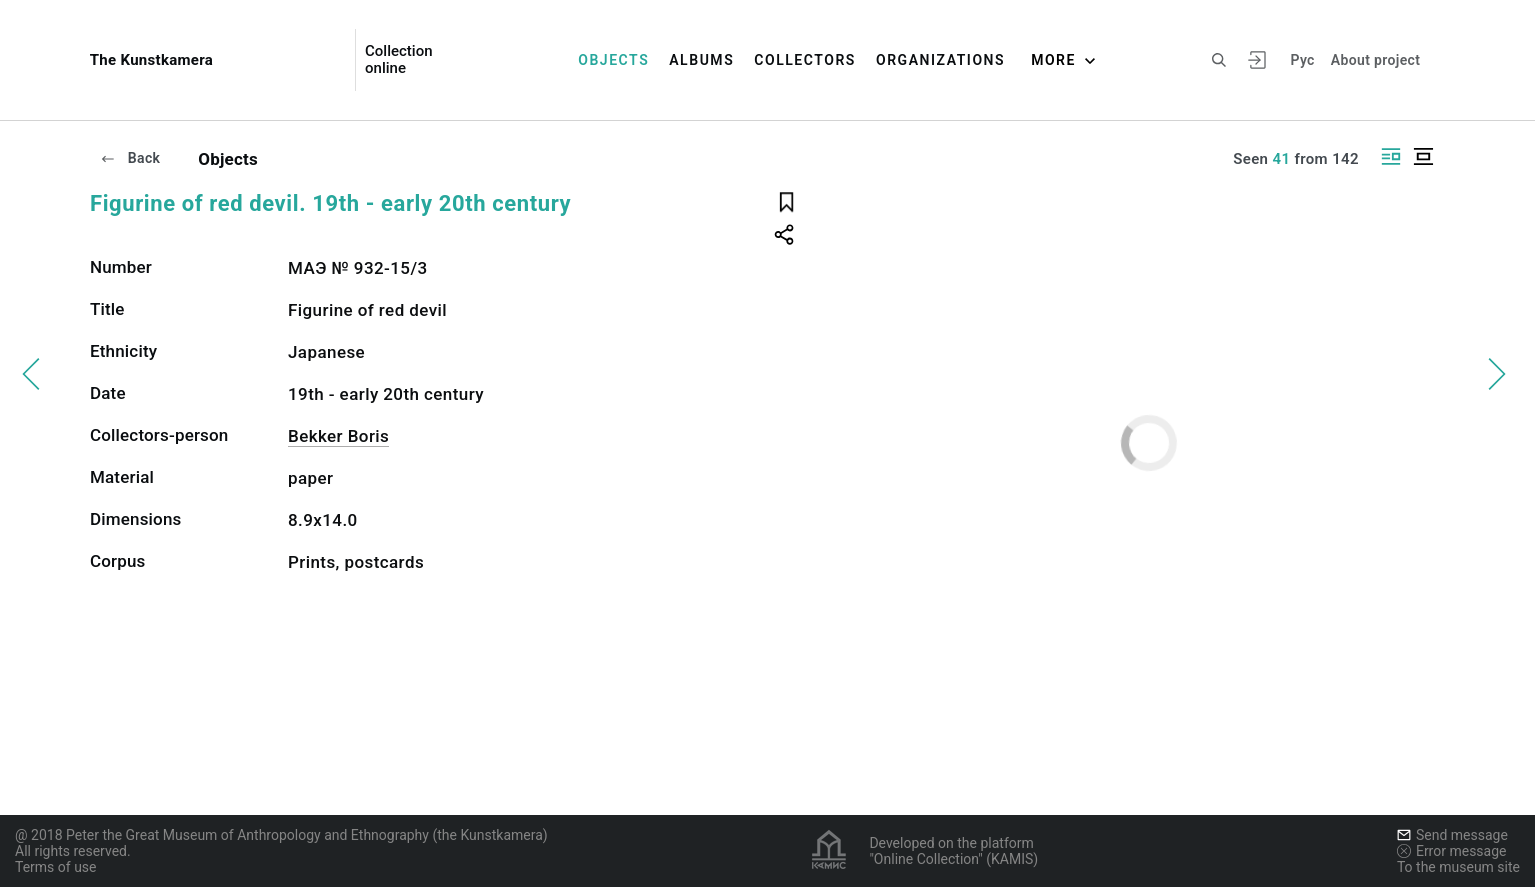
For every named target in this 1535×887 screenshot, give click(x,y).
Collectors (805, 60)
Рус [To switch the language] (1302, 60)
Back (130, 158)
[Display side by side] (1391, 156)
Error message (1452, 851)
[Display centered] (1423, 156)
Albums (701, 60)
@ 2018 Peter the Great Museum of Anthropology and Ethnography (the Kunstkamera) (281, 835)
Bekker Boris (338, 436)
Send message (1452, 835)
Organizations (940, 60)
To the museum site (1458, 867)
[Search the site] (1219, 60)
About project (1375, 60)
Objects (613, 60)
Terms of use (56, 867)
